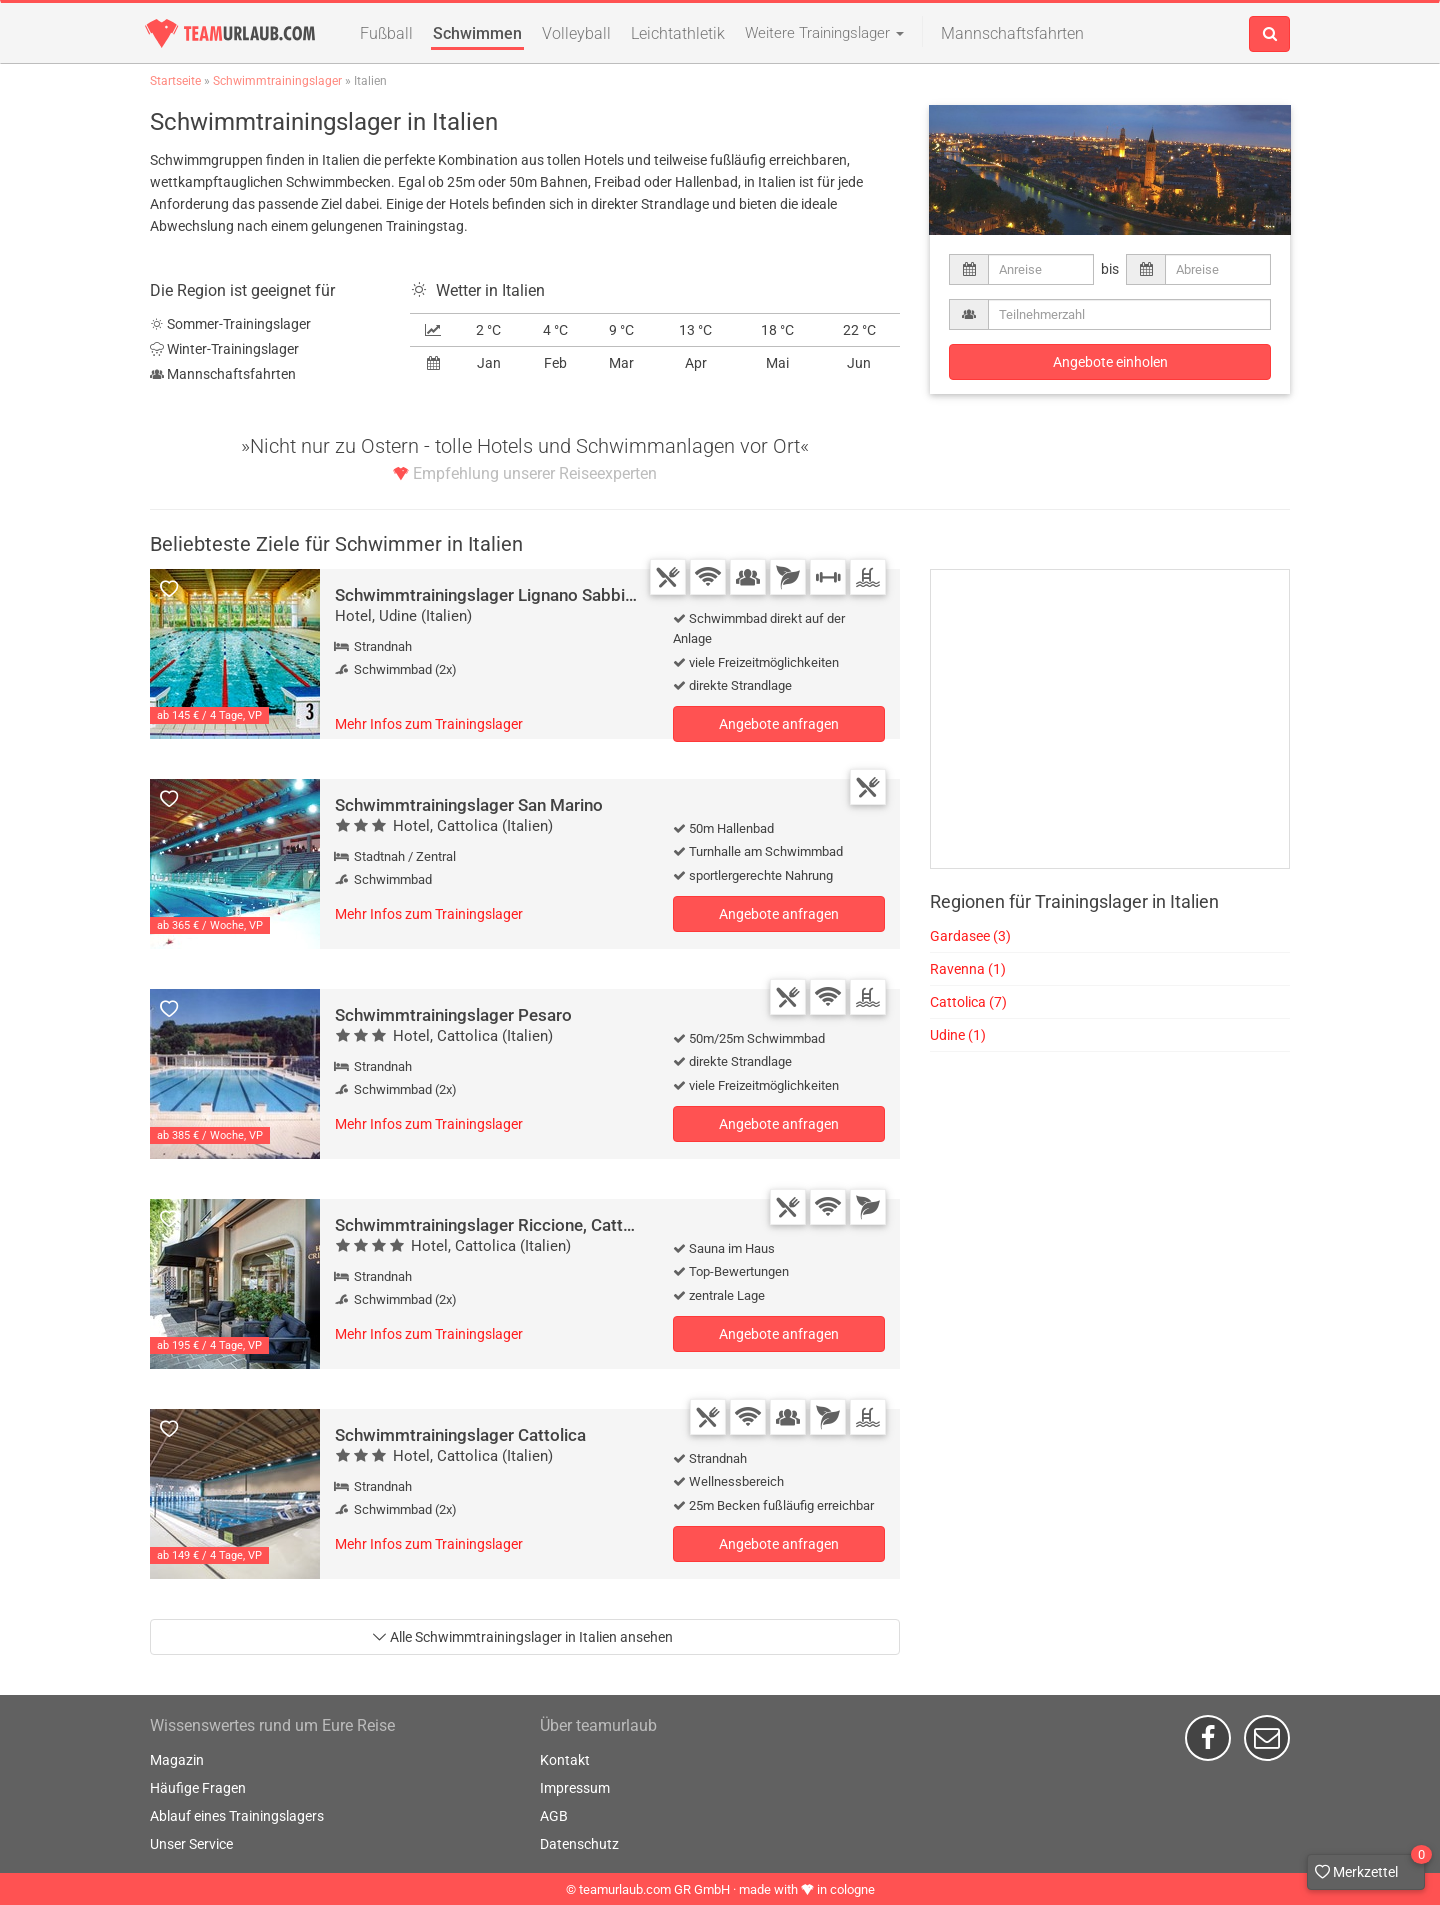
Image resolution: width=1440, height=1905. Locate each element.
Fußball (386, 33)
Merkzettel (1370, 1867)
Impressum (575, 1788)
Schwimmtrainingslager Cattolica (460, 1435)
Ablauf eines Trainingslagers (237, 1816)
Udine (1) (958, 1035)
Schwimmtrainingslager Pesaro (453, 1015)
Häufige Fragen (198, 1788)
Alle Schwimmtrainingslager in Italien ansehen (522, 1637)
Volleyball (576, 33)
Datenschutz (579, 1844)
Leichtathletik (678, 33)
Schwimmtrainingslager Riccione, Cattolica (497, 1225)
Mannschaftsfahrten (1012, 33)
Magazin (177, 1760)
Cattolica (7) (968, 1002)
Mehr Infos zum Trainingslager (429, 724)
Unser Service (191, 1844)
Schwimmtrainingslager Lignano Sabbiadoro (502, 595)
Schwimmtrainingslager (277, 81)
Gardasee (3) (970, 936)
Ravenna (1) (968, 969)
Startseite (175, 81)
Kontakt (565, 1760)
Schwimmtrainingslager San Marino (469, 805)
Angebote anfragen (779, 724)
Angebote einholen (1110, 362)
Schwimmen (477, 33)
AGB (554, 1816)
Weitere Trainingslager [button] (824, 33)
